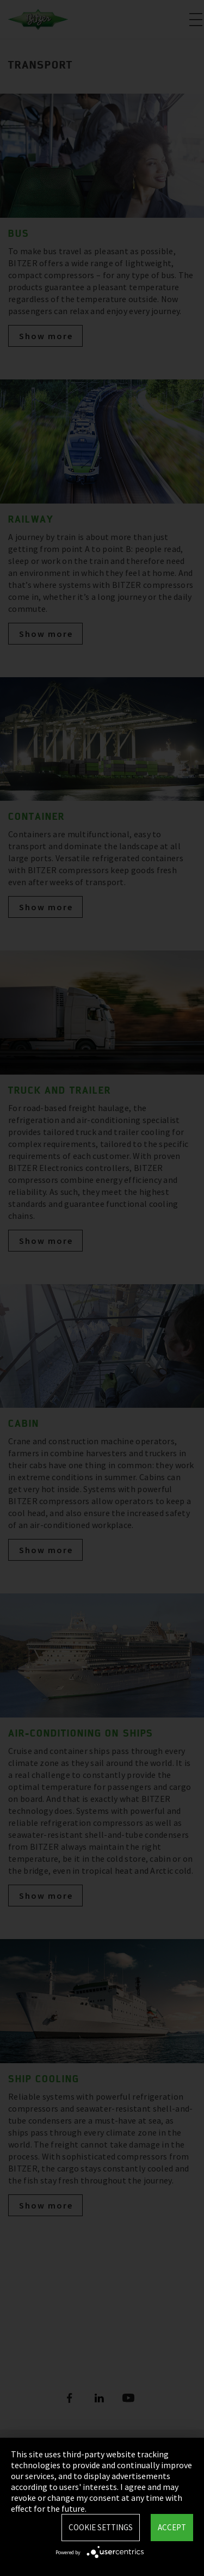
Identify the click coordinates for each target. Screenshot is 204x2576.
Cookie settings (101, 2527)
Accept (172, 2527)
